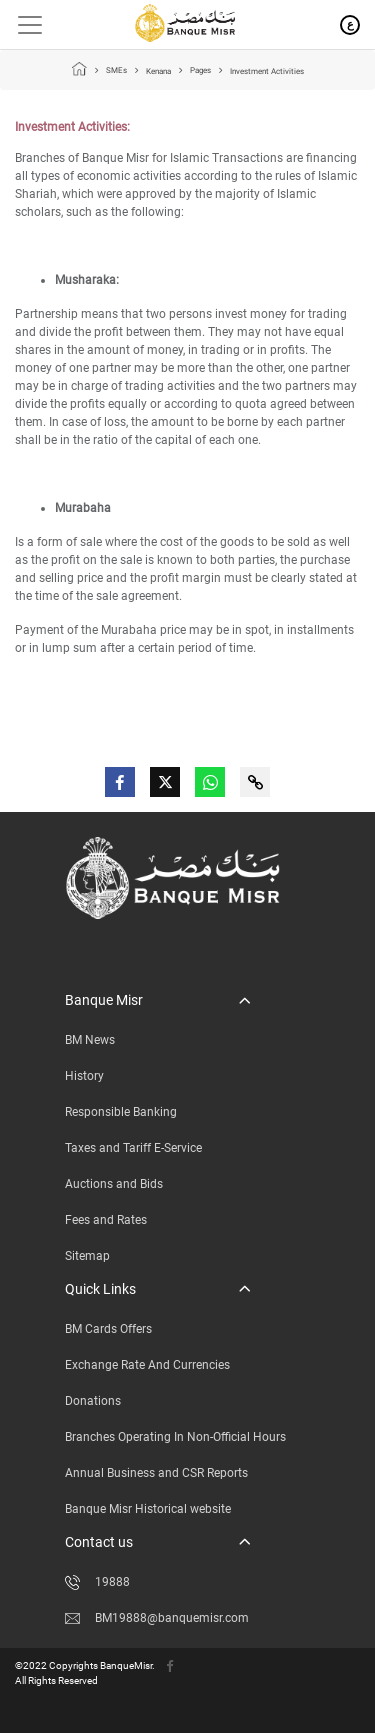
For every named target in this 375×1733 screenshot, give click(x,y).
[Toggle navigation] (22, 25)
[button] (157, 1000)
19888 (97, 1582)
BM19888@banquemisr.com (157, 1618)
